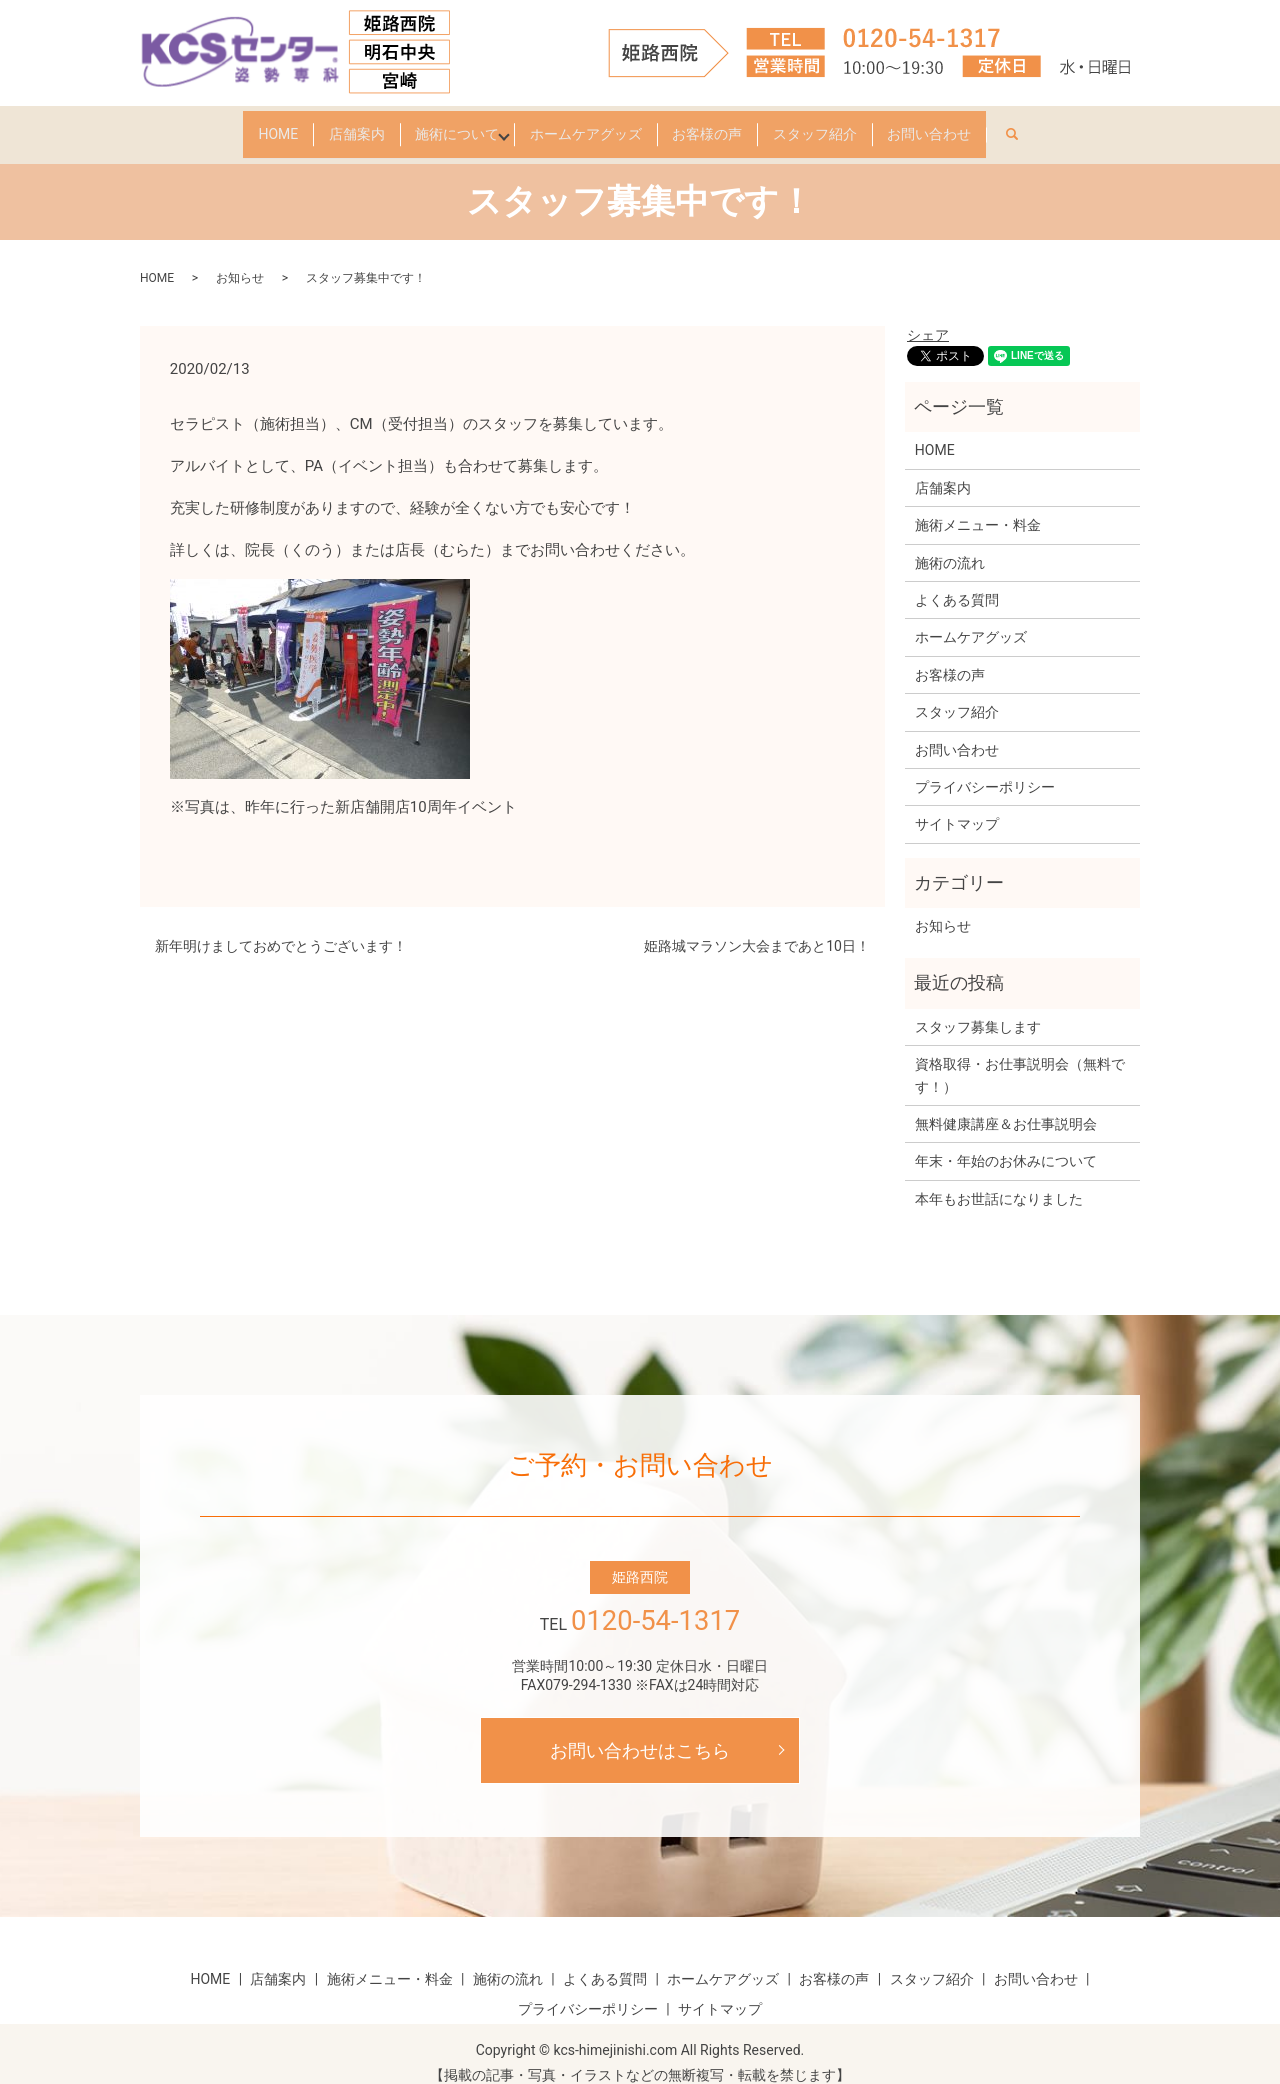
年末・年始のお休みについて (1006, 1143)
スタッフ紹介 (854, 125)
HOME (219, 125)
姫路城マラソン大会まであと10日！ (757, 928)
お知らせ (240, 260)
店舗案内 (317, 125)
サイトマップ (957, 806)
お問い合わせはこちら (640, 1732)
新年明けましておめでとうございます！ (281, 928)
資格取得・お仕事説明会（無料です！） (1020, 1057)
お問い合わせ (989, 125)
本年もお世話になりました (999, 1181)
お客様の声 (727, 125)
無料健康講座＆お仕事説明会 (1006, 1106)
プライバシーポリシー (985, 769)
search (1093, 121)
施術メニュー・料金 (978, 507)
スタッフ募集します (978, 1009)
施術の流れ (950, 545)
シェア (928, 317)
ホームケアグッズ (586, 125)
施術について (437, 125)
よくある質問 (957, 582)
